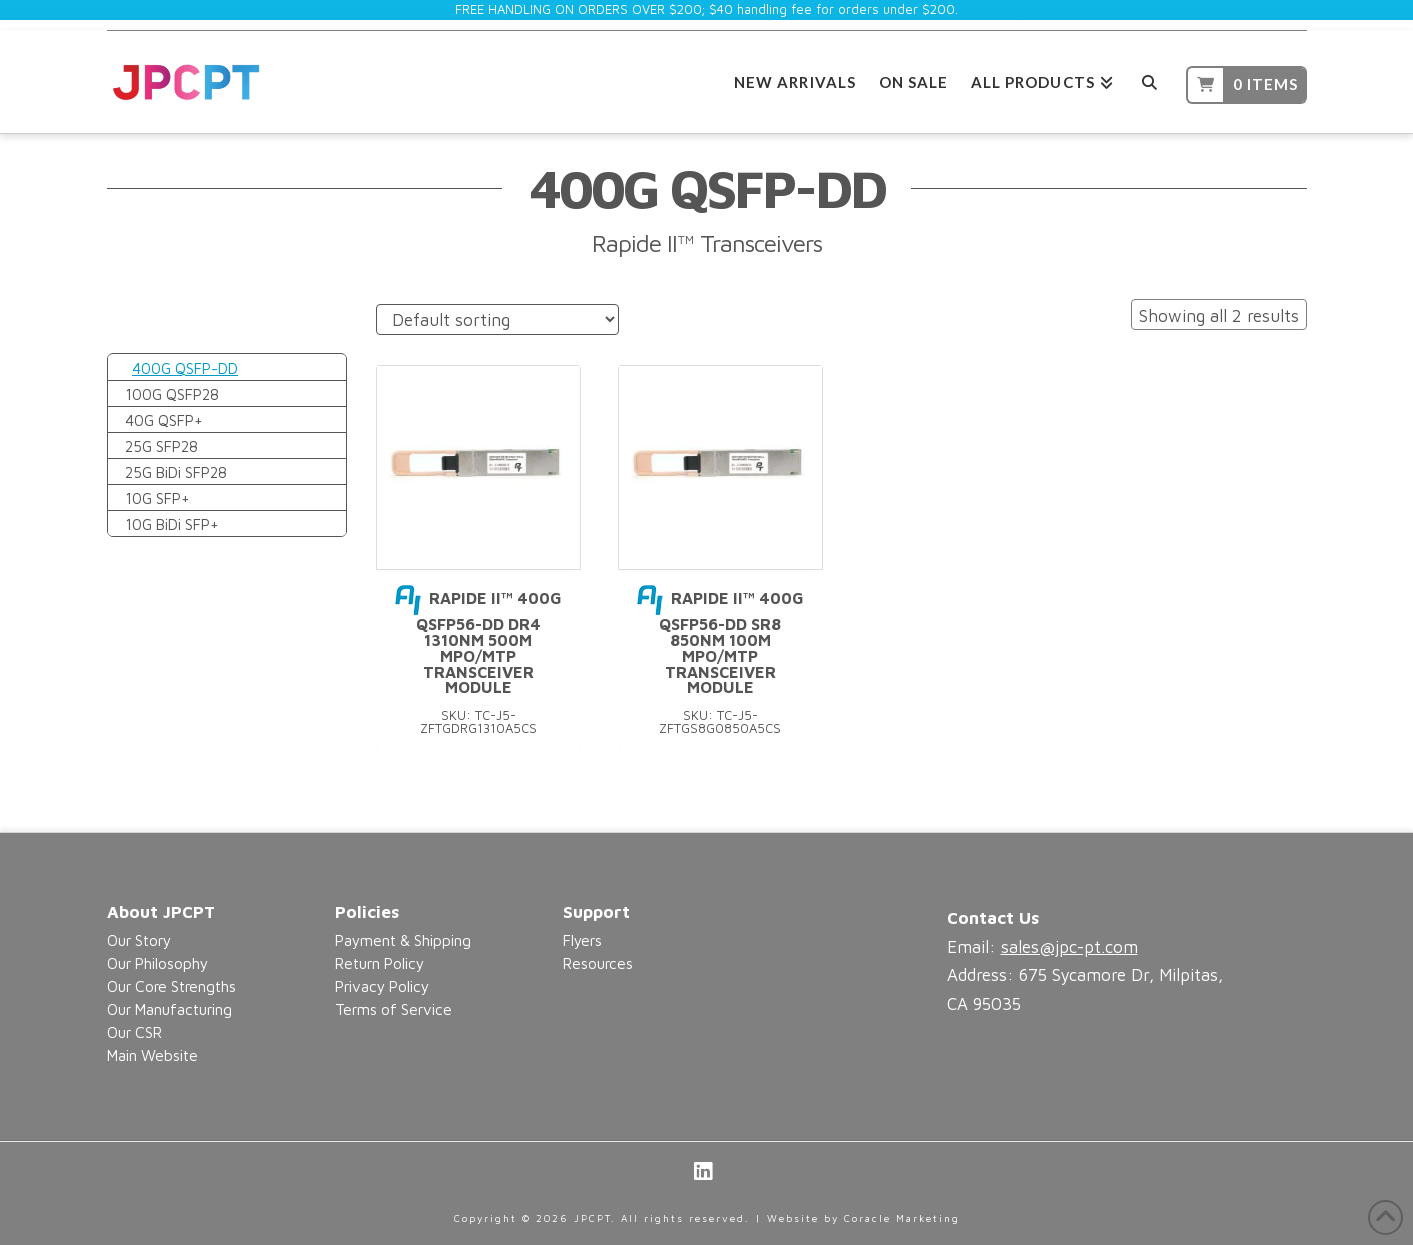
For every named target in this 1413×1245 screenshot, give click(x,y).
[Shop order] (497, 319)
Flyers (582, 940)
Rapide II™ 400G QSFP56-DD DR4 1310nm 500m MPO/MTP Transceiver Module (478, 642)
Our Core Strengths (171, 986)
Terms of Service (393, 1009)
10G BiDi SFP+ (172, 524)
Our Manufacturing (169, 1009)
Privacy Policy (382, 986)
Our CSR (134, 1032)
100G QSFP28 (172, 394)
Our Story (139, 940)
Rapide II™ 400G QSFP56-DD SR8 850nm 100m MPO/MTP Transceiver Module (720, 642)
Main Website (152, 1055)
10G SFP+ (157, 498)
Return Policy (379, 963)
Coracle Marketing (902, 1218)
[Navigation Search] (1149, 79)
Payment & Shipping (403, 940)
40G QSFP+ (164, 420)
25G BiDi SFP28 (176, 472)
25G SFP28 (161, 446)
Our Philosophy (157, 963)
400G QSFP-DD (185, 368)
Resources (598, 963)
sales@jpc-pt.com (1069, 947)
